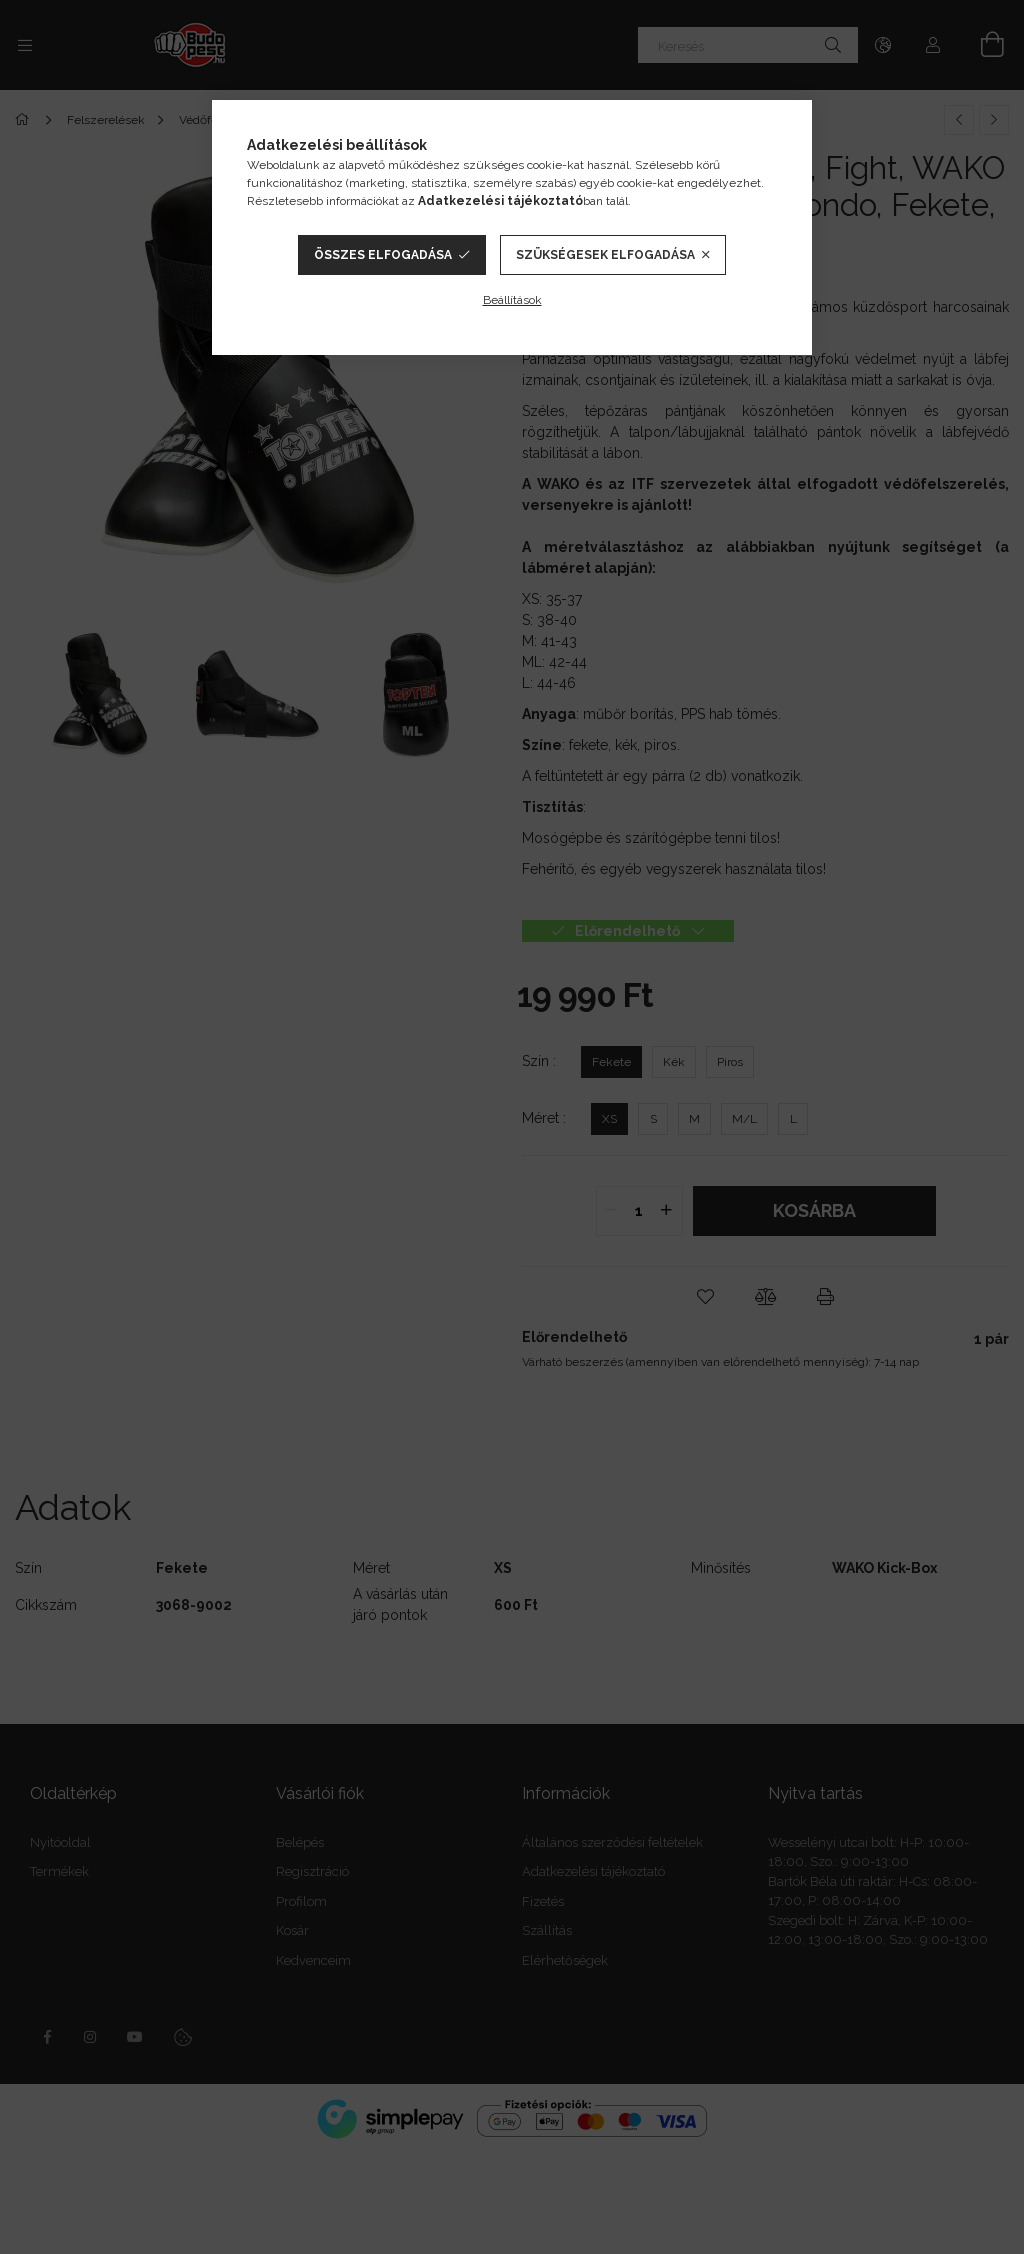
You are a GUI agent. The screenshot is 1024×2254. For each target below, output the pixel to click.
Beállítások (512, 300)
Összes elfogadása (383, 255)
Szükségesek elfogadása (605, 255)
